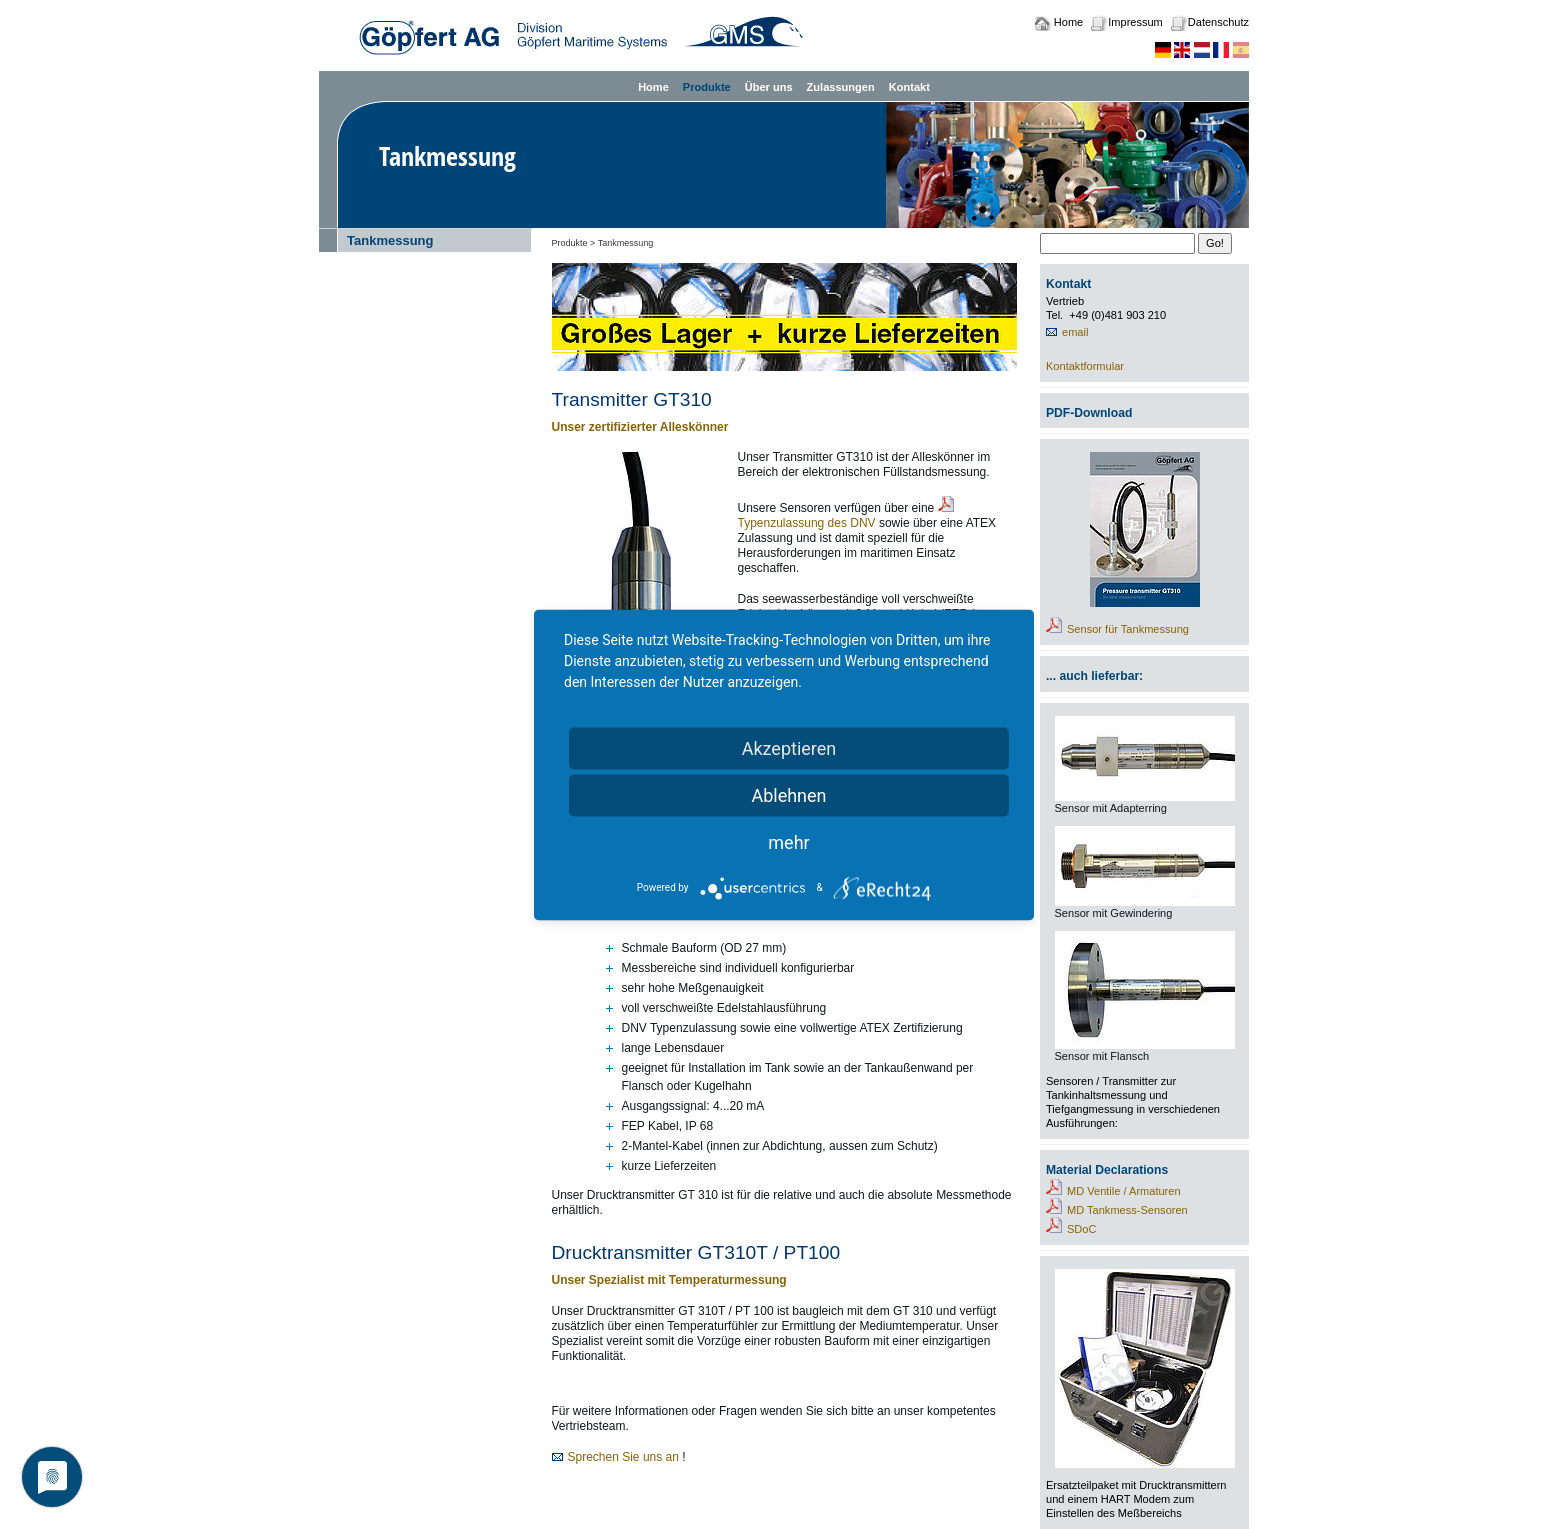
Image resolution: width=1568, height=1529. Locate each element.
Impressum (1135, 22)
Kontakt (909, 87)
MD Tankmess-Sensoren (1127, 1210)
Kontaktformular (1085, 366)
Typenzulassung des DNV (807, 523)
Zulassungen (841, 87)
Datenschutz (1218, 22)
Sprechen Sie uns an (623, 1457)
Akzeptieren (789, 747)
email (1075, 332)
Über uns (769, 87)
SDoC (1081, 1229)
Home (1068, 22)
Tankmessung (390, 240)
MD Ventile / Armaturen (1124, 1191)
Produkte (707, 87)
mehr (788, 841)
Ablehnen (788, 794)
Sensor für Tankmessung (1128, 629)
